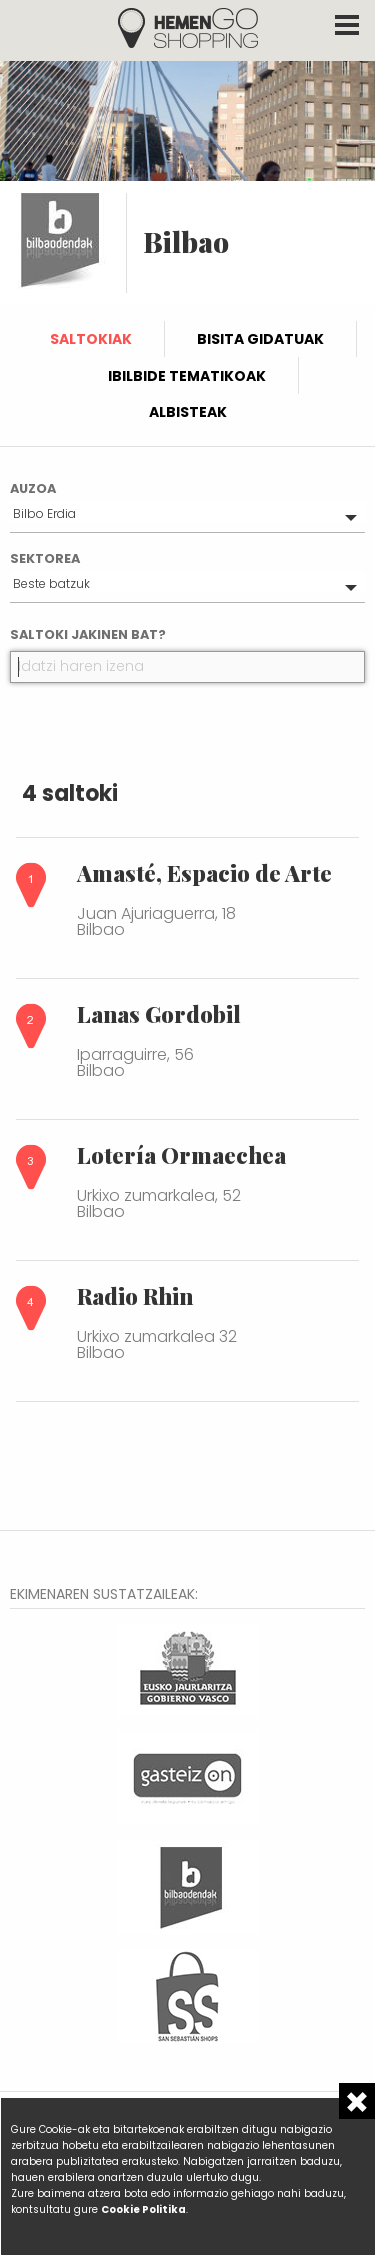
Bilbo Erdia (44, 513)
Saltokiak (91, 339)
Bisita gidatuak (260, 339)
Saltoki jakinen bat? (88, 634)
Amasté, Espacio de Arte (204, 873)
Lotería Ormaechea (181, 1155)
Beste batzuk (51, 583)
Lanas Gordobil (159, 1014)
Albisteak (188, 412)
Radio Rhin (135, 1296)
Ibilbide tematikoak (187, 376)
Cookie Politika (143, 2209)
